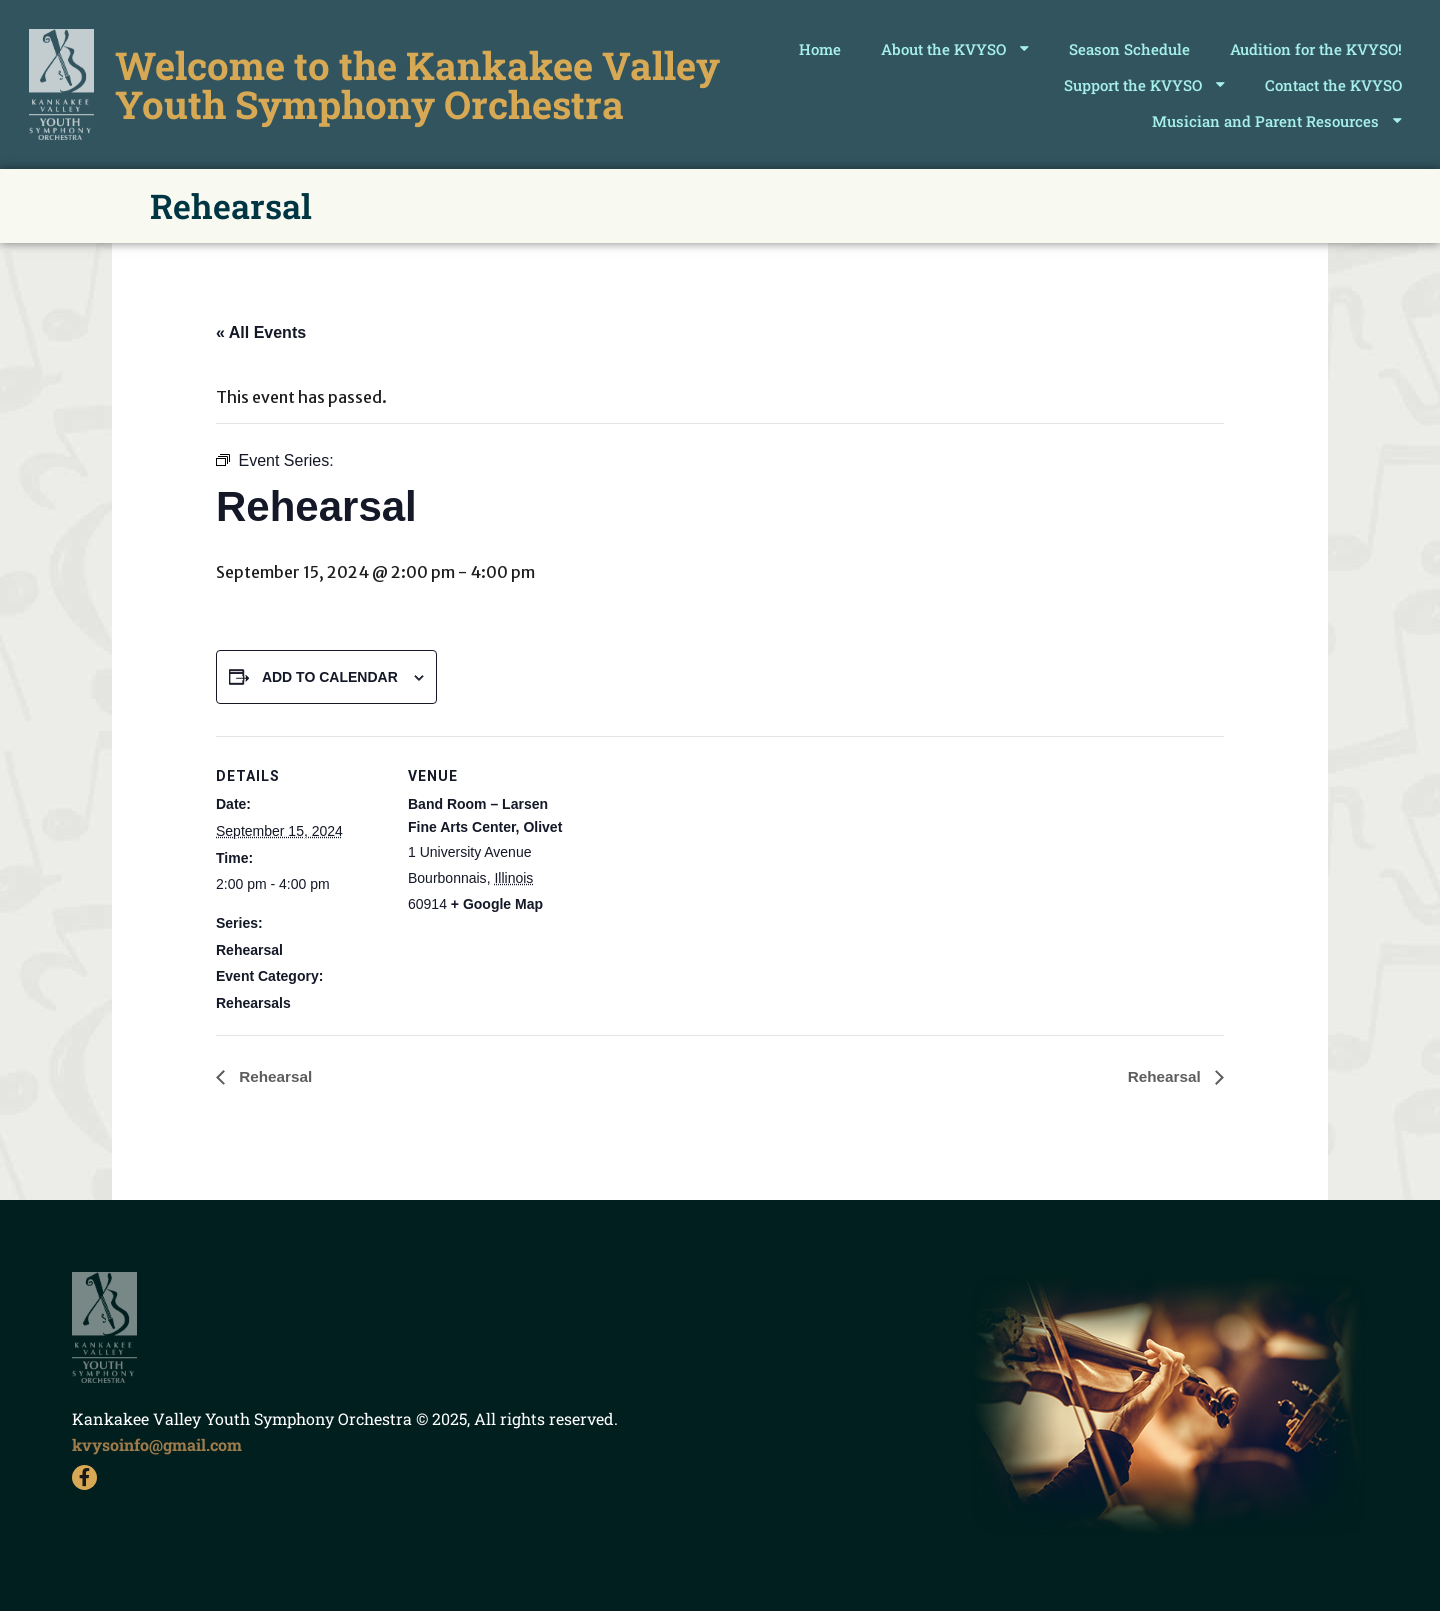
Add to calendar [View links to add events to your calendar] (330, 677)
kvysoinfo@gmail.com (157, 1444)
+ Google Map (497, 904)
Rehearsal (249, 950)
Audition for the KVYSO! (1316, 49)
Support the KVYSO (1144, 84)
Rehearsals (253, 1003)
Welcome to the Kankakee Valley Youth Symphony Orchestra (418, 84)
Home (820, 49)
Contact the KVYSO (1333, 85)
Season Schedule (1129, 49)
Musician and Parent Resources (1277, 120)
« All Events (261, 332)
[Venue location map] (705, 874)
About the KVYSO (955, 48)
